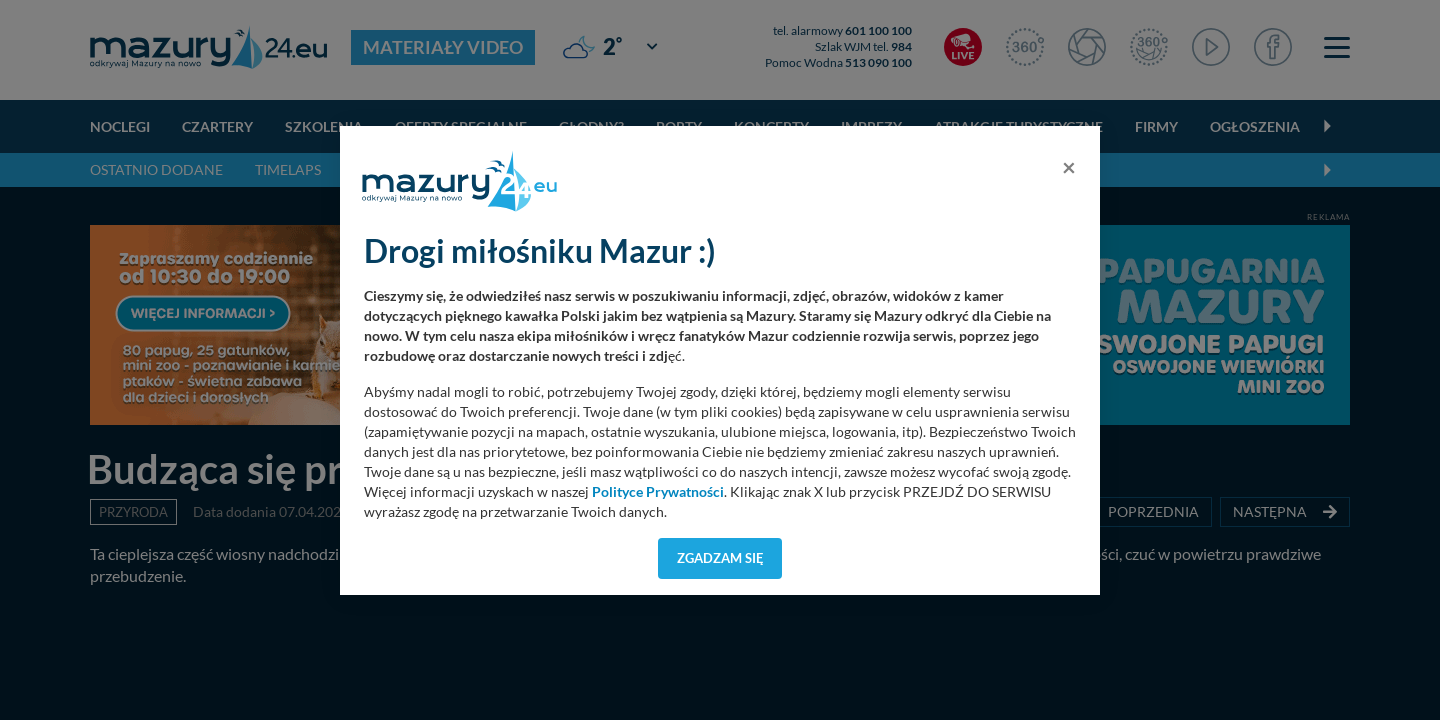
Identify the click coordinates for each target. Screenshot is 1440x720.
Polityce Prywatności (658, 492)
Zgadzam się (720, 558)
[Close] (1069, 167)
